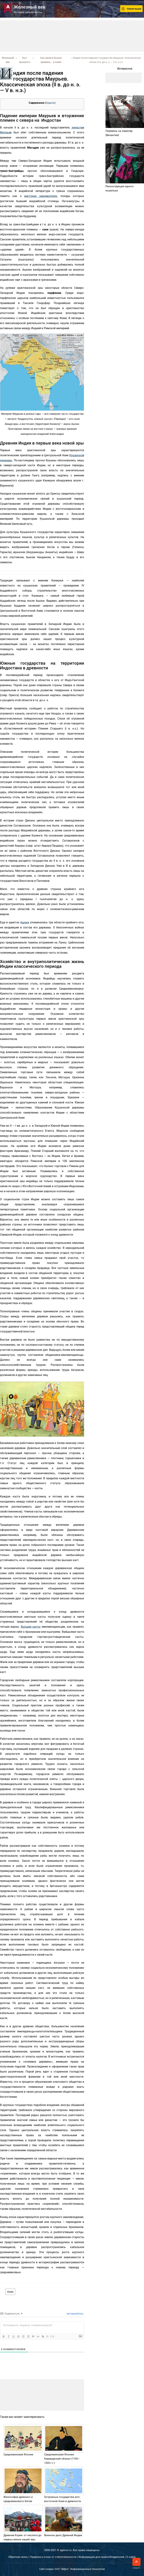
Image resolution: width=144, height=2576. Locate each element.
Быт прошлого (24, 59)
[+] (52, 2336)
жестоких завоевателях (40, 196)
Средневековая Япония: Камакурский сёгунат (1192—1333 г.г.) (62, 2458)
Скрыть (50, 102)
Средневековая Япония (18, 2454)
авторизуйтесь (75, 2313)
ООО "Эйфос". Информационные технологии (79, 2569)
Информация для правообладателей (101, 2557)
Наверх (136, 2563)
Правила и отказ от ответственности (53, 2557)
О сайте (131, 2557)
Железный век (8, 59)
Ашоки (24, 922)
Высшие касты (30, 1626)
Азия (10, 2291)
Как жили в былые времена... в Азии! (51, 59)
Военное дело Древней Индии (63, 2535)
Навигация (131, 8)
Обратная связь (18, 2557)
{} (47, 2336)
